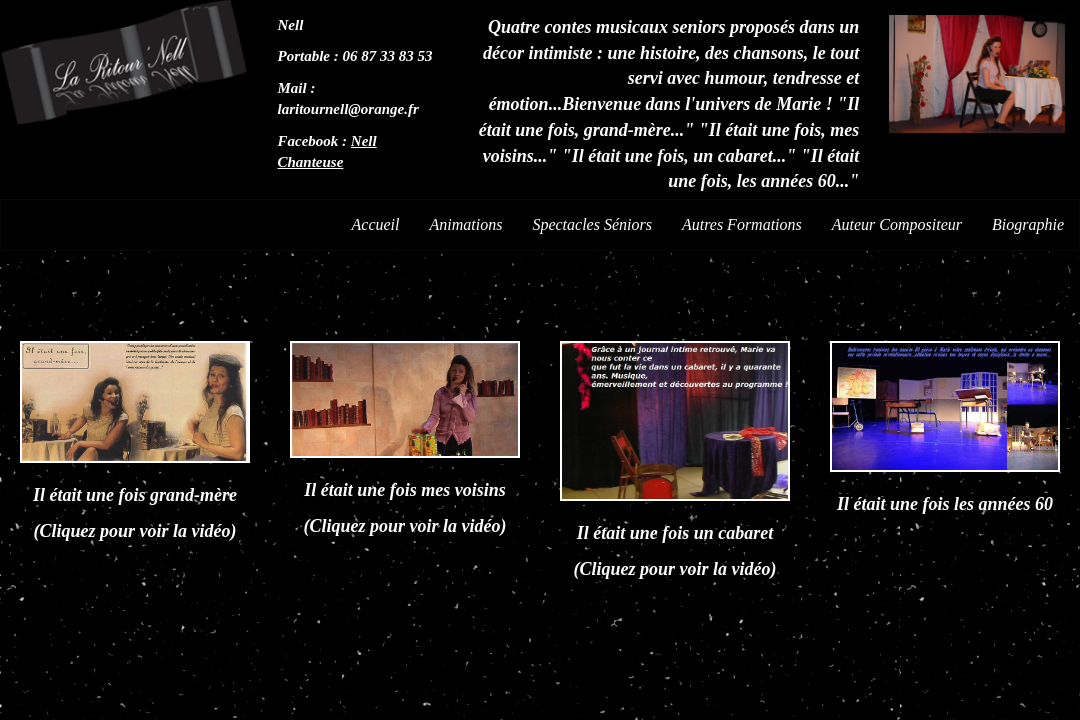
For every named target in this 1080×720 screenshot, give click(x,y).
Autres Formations (742, 224)
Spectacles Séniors (592, 224)
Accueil (376, 224)
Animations (466, 224)
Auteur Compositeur (897, 224)
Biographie (1028, 224)
